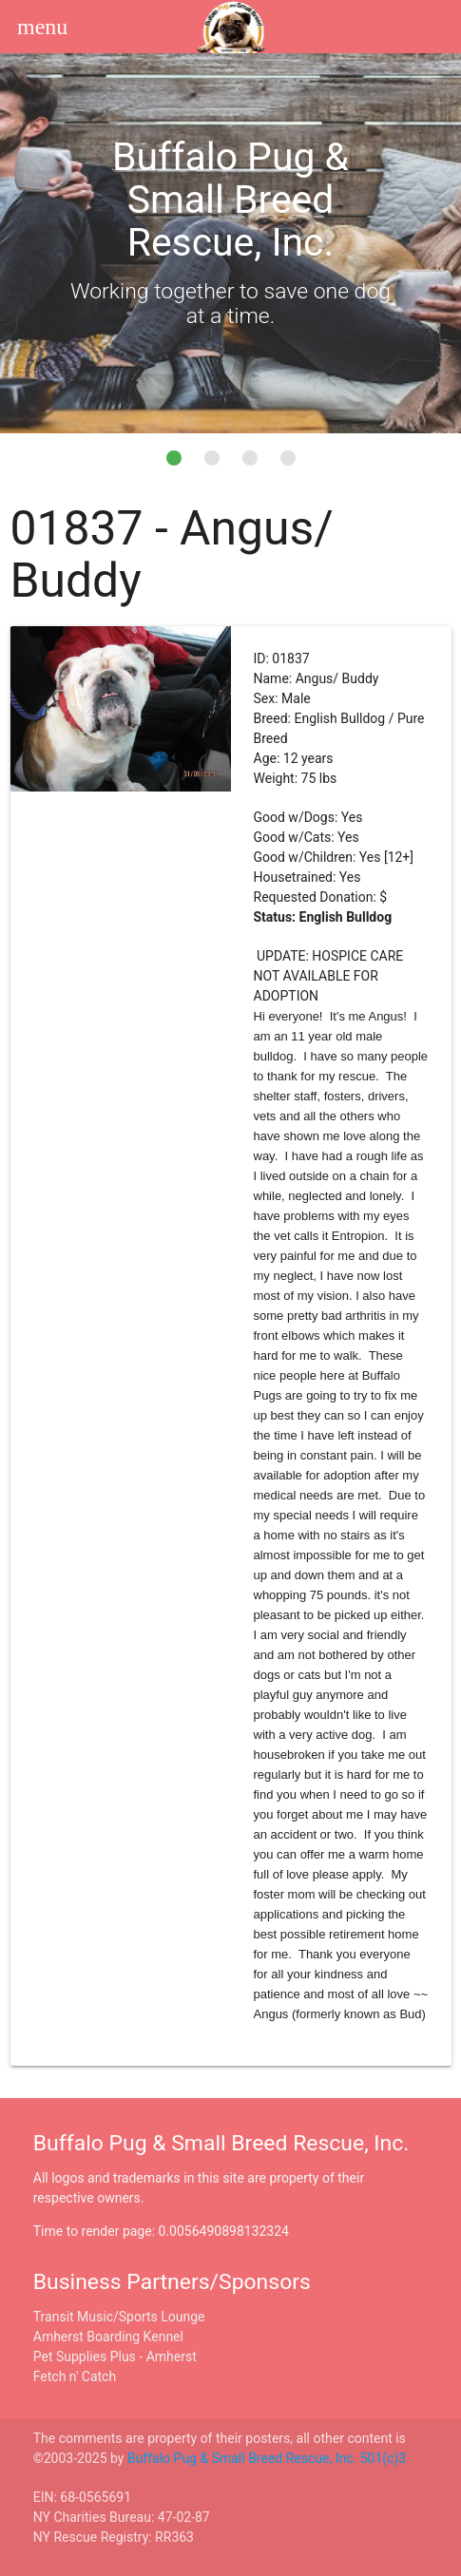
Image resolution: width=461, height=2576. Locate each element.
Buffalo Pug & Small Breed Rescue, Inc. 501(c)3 (266, 2458)
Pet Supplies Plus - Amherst (115, 2356)
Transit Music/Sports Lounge (119, 2316)
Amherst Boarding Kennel (108, 2336)
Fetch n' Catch (74, 2376)
